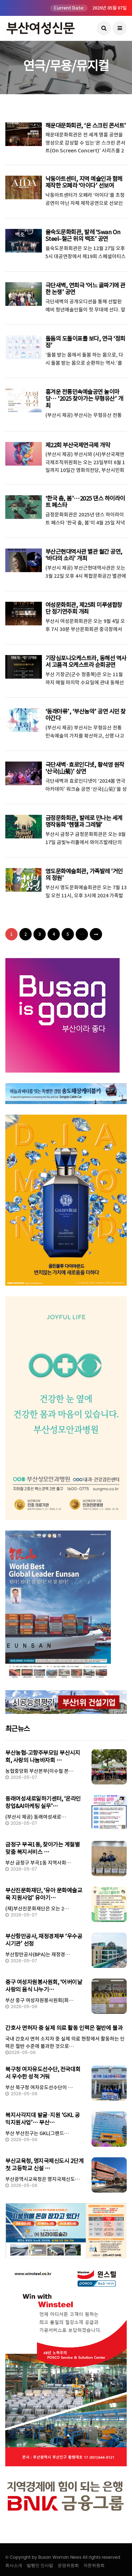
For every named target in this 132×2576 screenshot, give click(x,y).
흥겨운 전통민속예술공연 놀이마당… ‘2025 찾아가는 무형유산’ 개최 (83, 398)
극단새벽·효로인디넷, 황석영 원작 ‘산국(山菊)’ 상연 (84, 768)
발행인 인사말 (40, 2565)
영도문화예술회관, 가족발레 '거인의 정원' (83, 874)
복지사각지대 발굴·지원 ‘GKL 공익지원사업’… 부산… (42, 2118)
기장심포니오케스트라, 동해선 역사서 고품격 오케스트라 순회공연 (85, 661)
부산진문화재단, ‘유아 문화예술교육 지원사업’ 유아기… (43, 1894)
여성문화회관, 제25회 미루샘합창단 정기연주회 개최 (86, 608)
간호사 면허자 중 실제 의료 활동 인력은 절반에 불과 (63, 2027)
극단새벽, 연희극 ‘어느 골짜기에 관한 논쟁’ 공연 (85, 289)
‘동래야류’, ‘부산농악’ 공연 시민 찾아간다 (84, 715)
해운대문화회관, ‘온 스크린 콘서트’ (85, 125)
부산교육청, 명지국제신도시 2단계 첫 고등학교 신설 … (44, 2164)
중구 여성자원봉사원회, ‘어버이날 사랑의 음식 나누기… (43, 1985)
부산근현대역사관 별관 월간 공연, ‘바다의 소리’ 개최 (83, 555)
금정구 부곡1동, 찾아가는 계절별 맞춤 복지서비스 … (42, 1848)
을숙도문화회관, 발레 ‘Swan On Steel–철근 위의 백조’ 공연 (81, 235)
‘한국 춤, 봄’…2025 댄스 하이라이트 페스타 (84, 502)
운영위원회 (68, 2565)
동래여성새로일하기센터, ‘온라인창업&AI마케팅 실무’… (43, 1802)
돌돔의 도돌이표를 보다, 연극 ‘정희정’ (85, 342)
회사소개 (13, 2565)
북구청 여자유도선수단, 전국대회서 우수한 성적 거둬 (43, 2073)
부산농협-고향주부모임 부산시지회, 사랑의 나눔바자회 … (42, 1756)
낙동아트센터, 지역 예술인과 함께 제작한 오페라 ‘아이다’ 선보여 (83, 182)
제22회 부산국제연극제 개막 (77, 445)
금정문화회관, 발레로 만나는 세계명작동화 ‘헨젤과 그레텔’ (83, 821)
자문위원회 (94, 2565)
